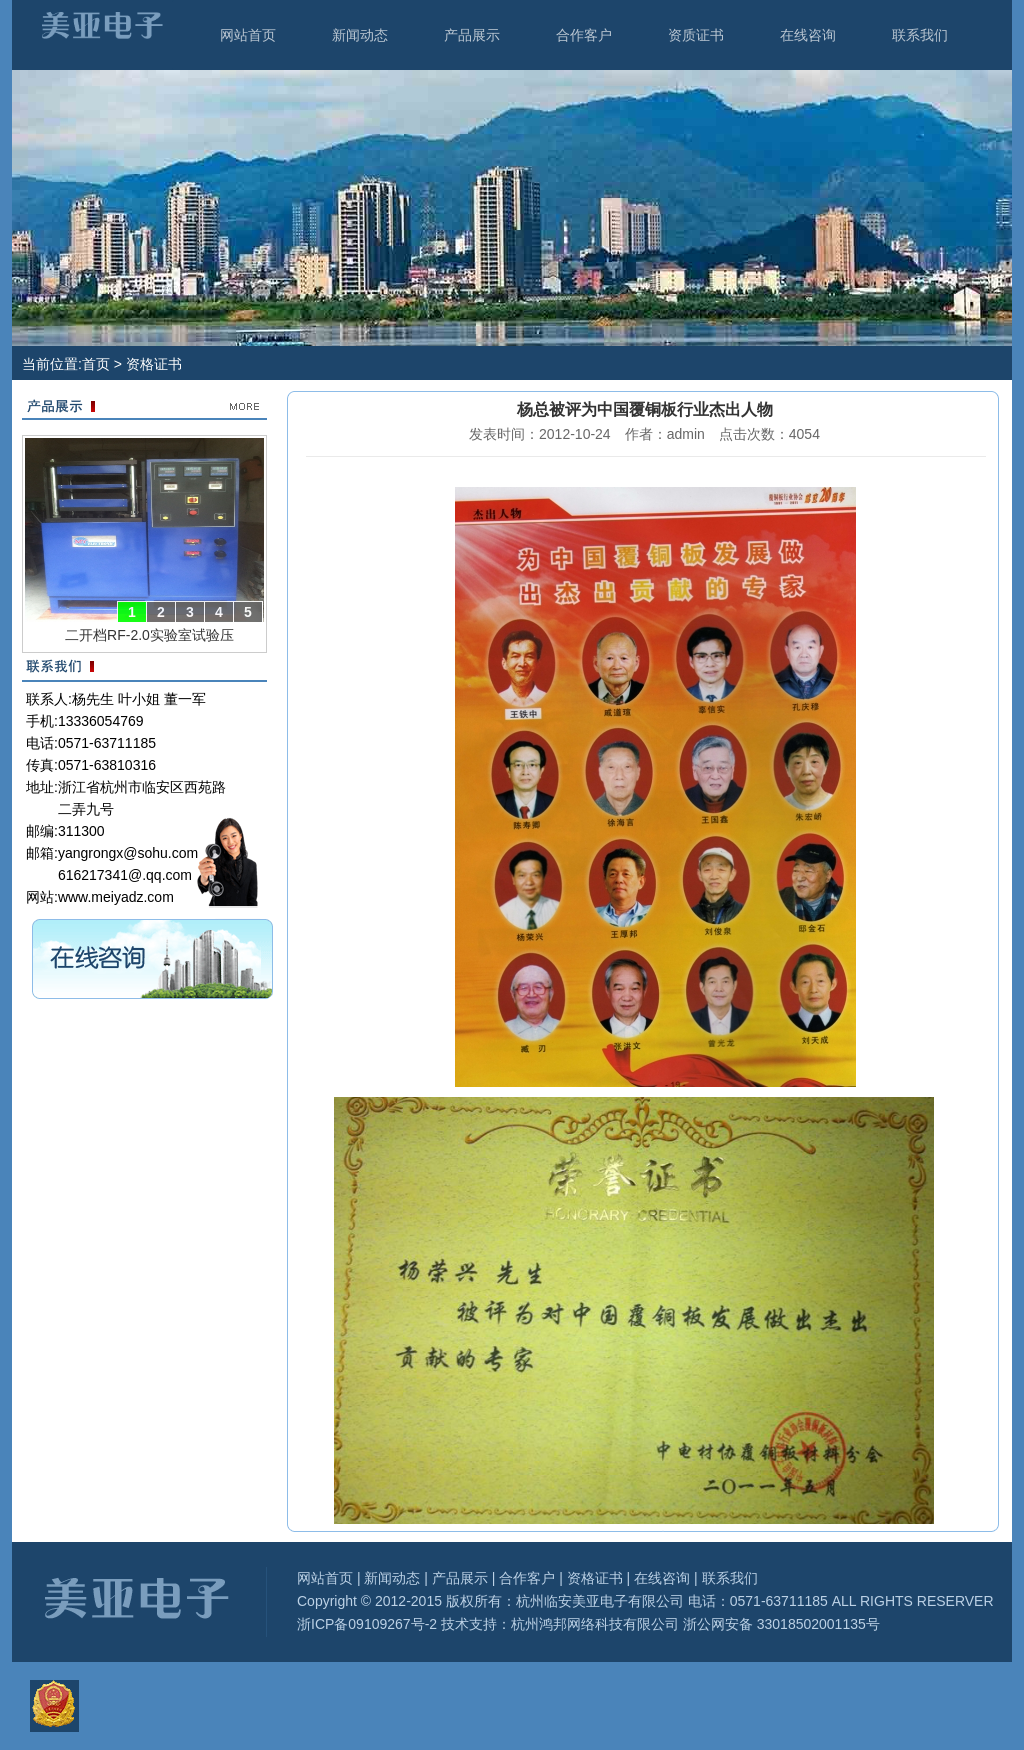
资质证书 (696, 35)
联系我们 (920, 35)
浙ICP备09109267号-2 (367, 1624)
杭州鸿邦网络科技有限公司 (595, 1624)
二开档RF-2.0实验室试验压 (149, 635)
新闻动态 (360, 35)
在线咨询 (808, 35)
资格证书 (595, 1578)
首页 (96, 364)
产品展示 (472, 35)
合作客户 (584, 35)
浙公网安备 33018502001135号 (779, 1624)
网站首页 (248, 35)
